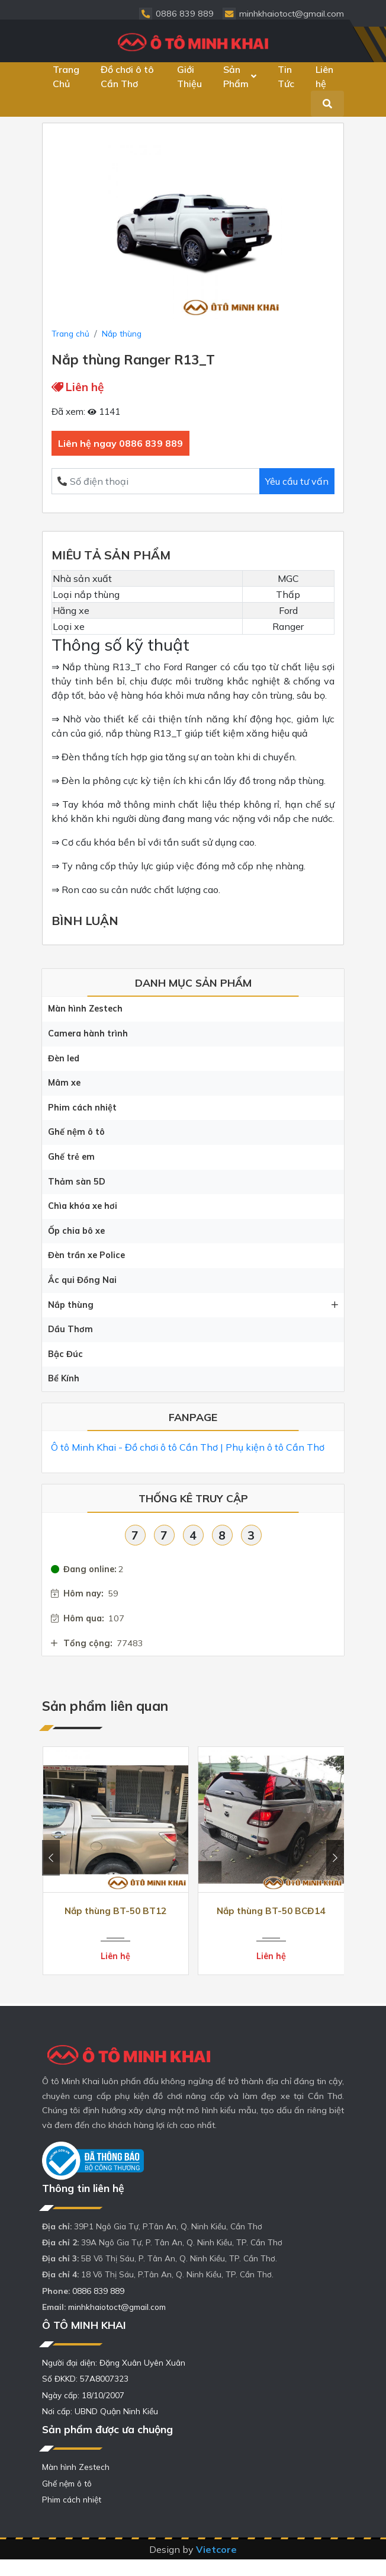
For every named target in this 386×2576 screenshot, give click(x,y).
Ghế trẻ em (71, 1156)
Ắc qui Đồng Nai (82, 1280)
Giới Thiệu (189, 76)
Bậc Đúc (65, 1354)
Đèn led (63, 1058)
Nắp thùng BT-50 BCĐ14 (271, 1910)
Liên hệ (324, 76)
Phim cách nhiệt (82, 1107)
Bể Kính (63, 1378)
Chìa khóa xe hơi (82, 1206)
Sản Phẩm (239, 76)
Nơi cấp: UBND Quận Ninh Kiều (100, 2411)
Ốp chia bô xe (76, 1230)
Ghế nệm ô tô (76, 1132)
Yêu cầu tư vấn (297, 481)
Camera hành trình (88, 1033)
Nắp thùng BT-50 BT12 (115, 1910)
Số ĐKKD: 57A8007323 (85, 2378)
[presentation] (51, 1858)
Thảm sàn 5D (76, 1181)
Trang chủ (70, 333)
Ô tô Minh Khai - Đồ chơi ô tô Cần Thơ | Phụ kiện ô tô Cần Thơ (187, 1447)
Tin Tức (286, 76)
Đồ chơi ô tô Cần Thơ (127, 76)
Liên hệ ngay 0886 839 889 (120, 443)
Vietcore (216, 2549)
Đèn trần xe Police (86, 1255)
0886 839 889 (98, 2291)
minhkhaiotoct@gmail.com (117, 2307)
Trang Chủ (66, 76)
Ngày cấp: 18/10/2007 (83, 2395)
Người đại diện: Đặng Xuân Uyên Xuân (113, 2362)
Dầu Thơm (70, 1329)
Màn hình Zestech (85, 1008)
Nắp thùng (193, 1305)
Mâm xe (64, 1082)
